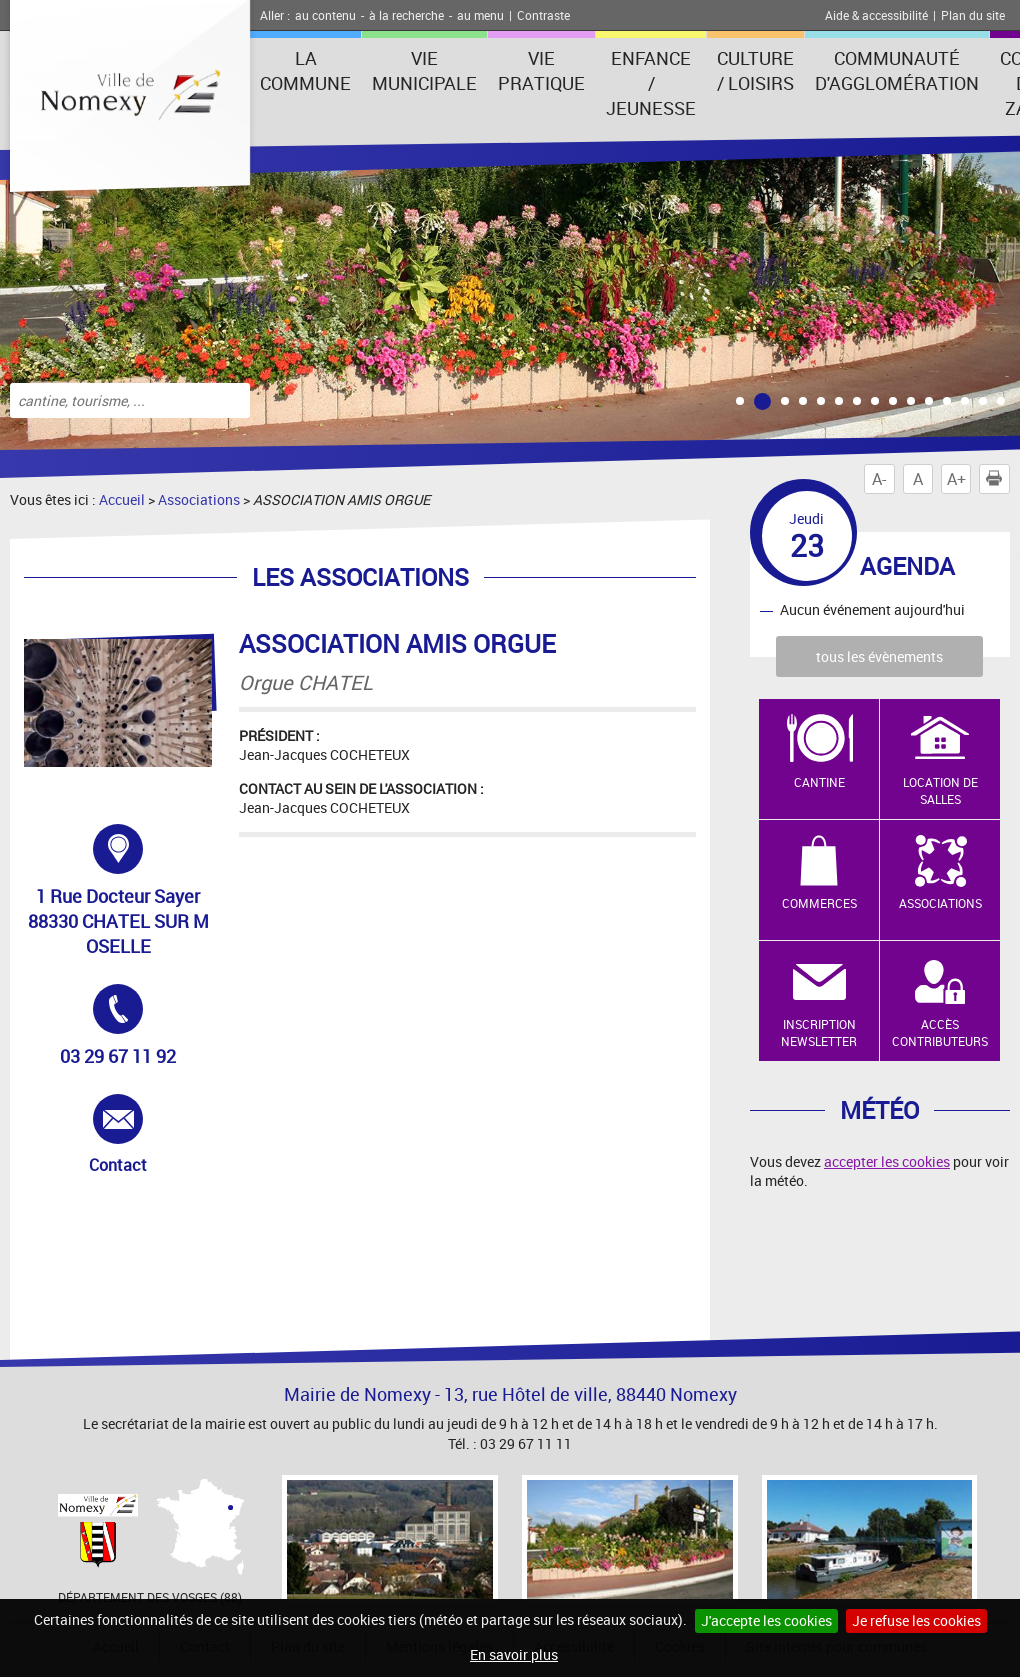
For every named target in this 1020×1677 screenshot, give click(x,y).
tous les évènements (879, 656)
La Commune (305, 70)
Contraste (543, 15)
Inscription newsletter (819, 1032)
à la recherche (406, 15)
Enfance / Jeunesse (651, 83)
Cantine (819, 782)
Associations (199, 499)
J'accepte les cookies (766, 1620)
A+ (956, 479)
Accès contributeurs (940, 1032)
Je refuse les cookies (916, 1620)
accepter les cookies (887, 1161)
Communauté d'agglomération (897, 70)
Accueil (122, 499)
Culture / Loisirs (755, 70)
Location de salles (940, 790)
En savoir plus (514, 1654)
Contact (142, 1135)
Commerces (819, 903)
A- (879, 479)
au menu (480, 15)
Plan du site (973, 15)
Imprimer (998, 479)
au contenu (325, 15)
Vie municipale (424, 70)
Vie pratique (541, 70)
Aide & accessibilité (876, 15)
